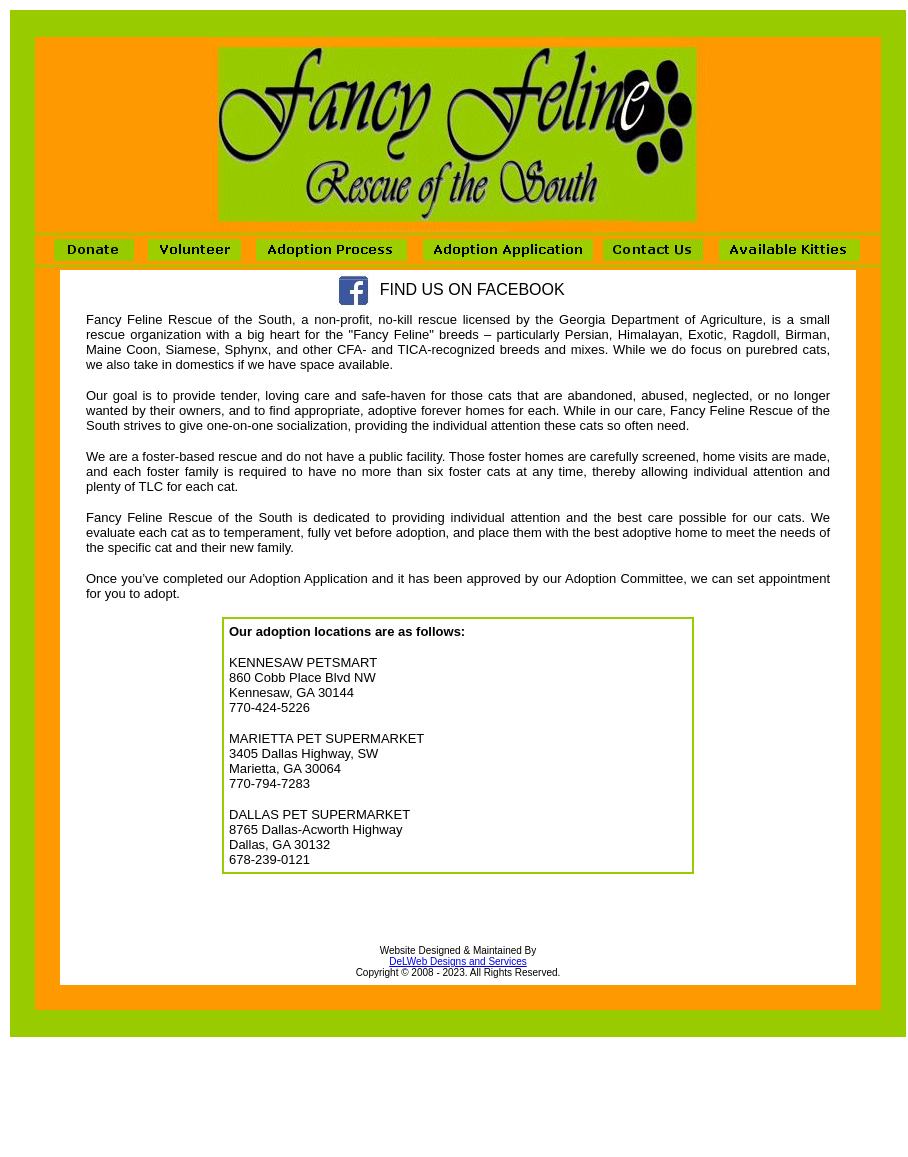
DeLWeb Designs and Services (457, 961)
